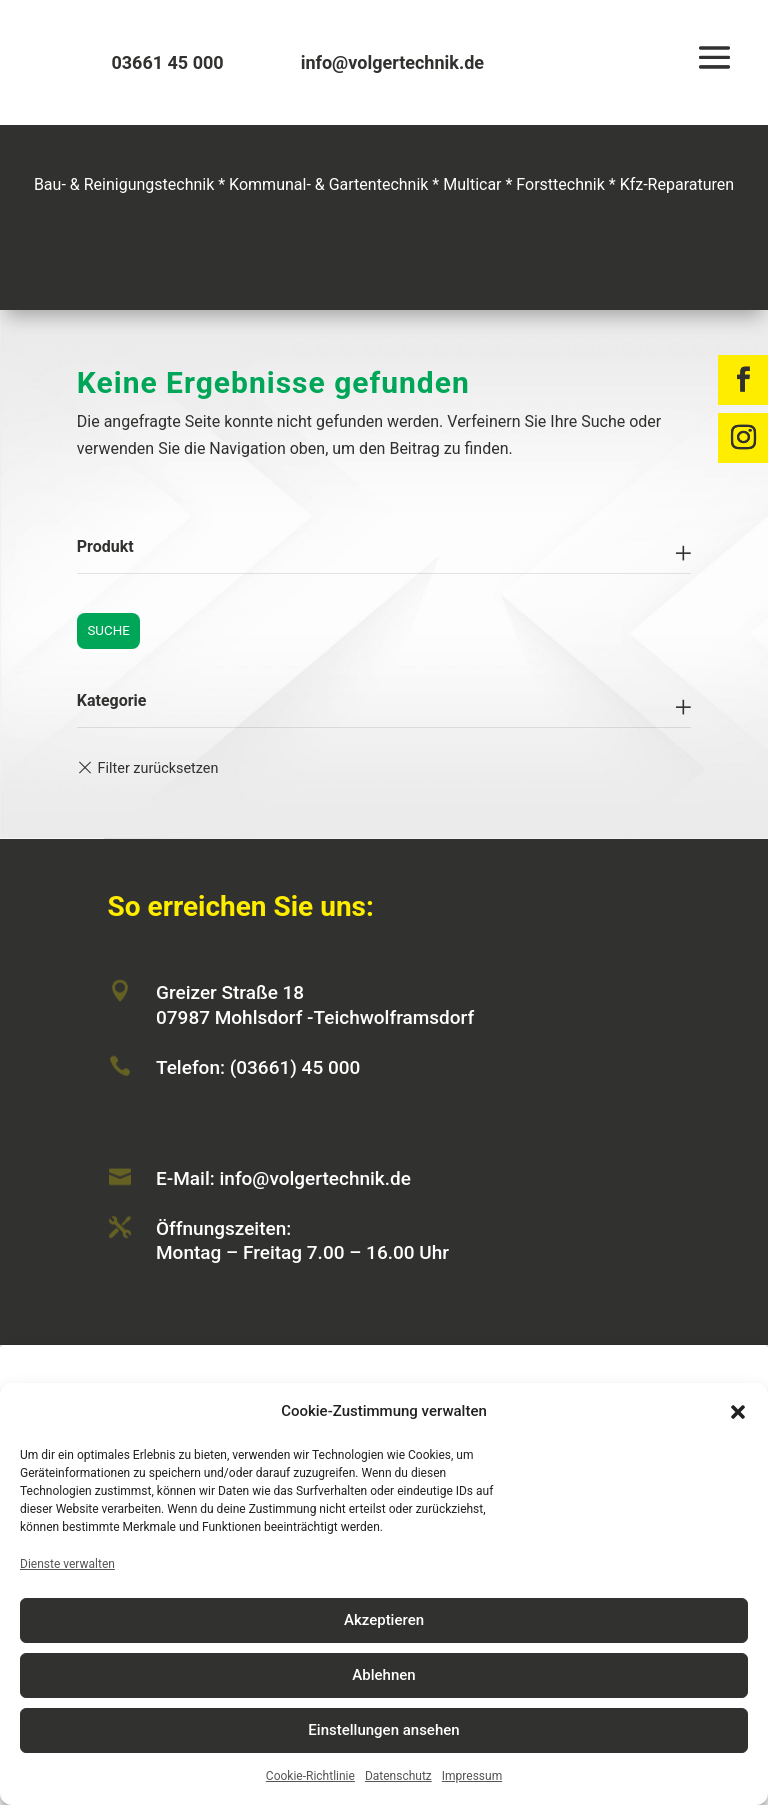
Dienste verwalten (67, 1564)
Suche (108, 630)
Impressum (472, 1776)
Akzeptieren (384, 1620)
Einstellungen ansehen (383, 1730)
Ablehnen (383, 1675)
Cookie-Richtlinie (310, 1776)
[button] (738, 1412)
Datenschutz (398, 1776)
